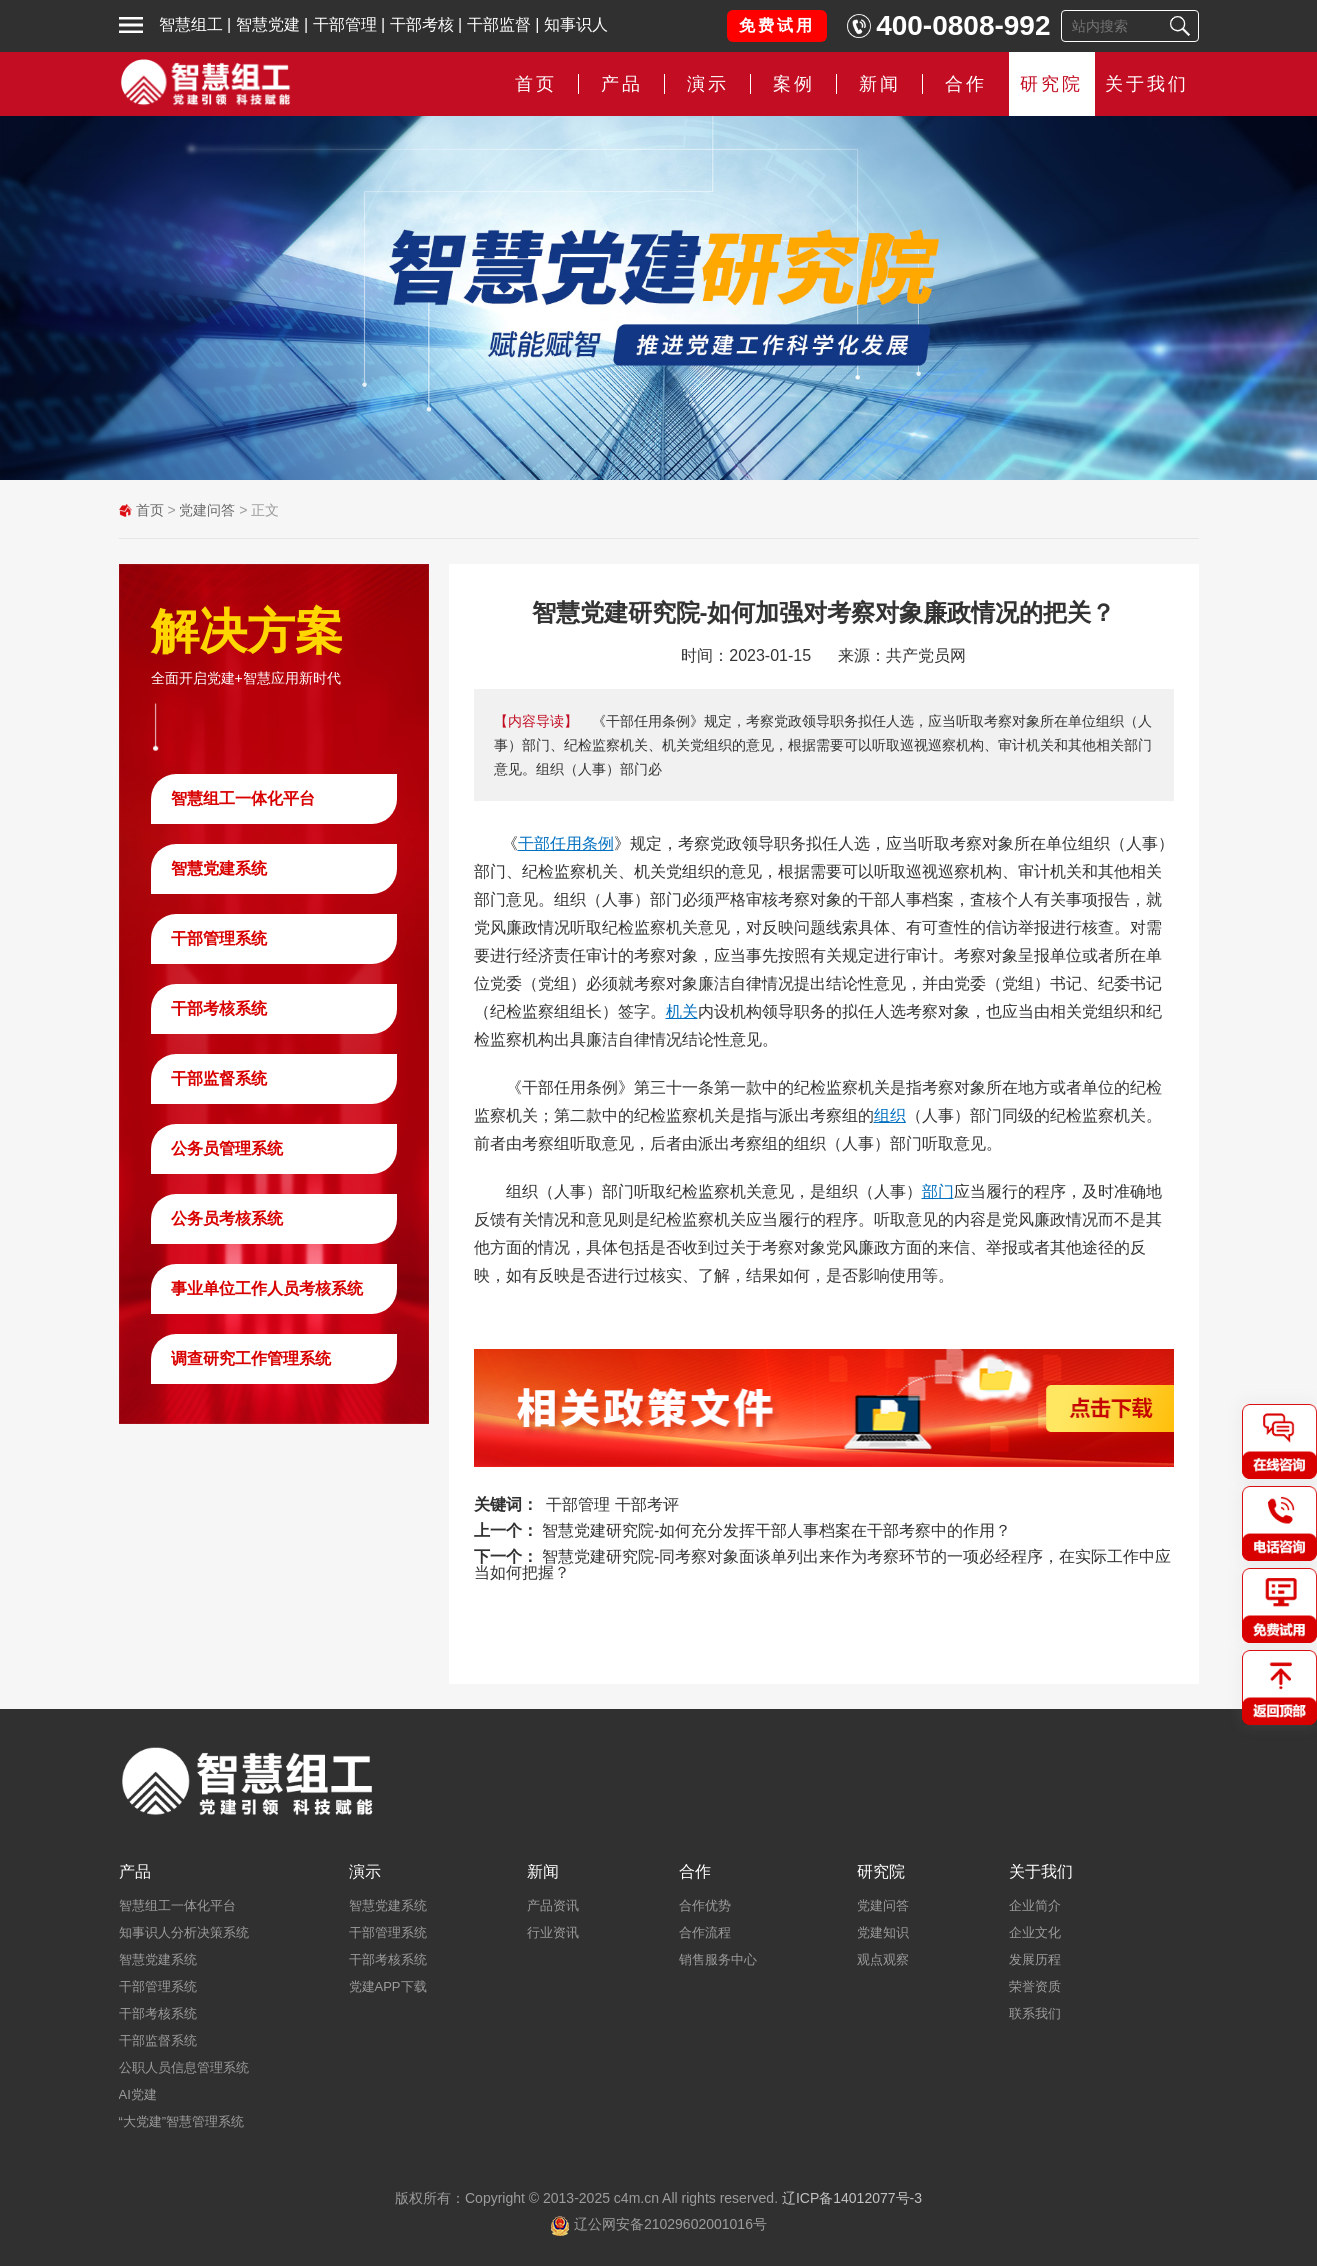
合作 (966, 84)
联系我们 (1035, 2013)
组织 (890, 1115)
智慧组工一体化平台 (243, 798)
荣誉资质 (1035, 1986)
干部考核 (422, 24)
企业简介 (1035, 1905)
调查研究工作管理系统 (251, 1358)
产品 (622, 84)
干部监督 (499, 24)
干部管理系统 (219, 938)
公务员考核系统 (227, 1218)
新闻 (880, 84)
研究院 (1051, 84)
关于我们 (1147, 84)
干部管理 (345, 24)
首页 (536, 84)
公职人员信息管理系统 (184, 2067)
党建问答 (207, 510)
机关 (682, 1011)
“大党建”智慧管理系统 (182, 2121)
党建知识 (883, 1932)
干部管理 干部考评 (612, 1504)
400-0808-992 (963, 25)
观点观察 (883, 1959)
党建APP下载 (388, 1986)
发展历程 (1035, 1959)
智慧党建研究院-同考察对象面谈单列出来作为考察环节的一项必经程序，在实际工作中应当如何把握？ (823, 1564)
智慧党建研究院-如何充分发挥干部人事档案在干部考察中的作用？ (776, 1530)
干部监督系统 (219, 1078)
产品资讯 (553, 1905)
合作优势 (705, 1905)
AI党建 (138, 2094)
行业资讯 (553, 1932)
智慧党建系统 (219, 868)
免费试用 (777, 25)
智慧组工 (191, 24)
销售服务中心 (718, 1959)
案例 (794, 84)
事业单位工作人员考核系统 (267, 1288)
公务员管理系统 (227, 1148)
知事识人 (576, 24)
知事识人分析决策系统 (184, 1932)
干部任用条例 (566, 843)
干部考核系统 (219, 1008)
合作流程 (705, 1932)
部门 (938, 1191)
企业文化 (1035, 1932)
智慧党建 (268, 24)
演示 (708, 84)
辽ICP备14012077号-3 (852, 2198)
